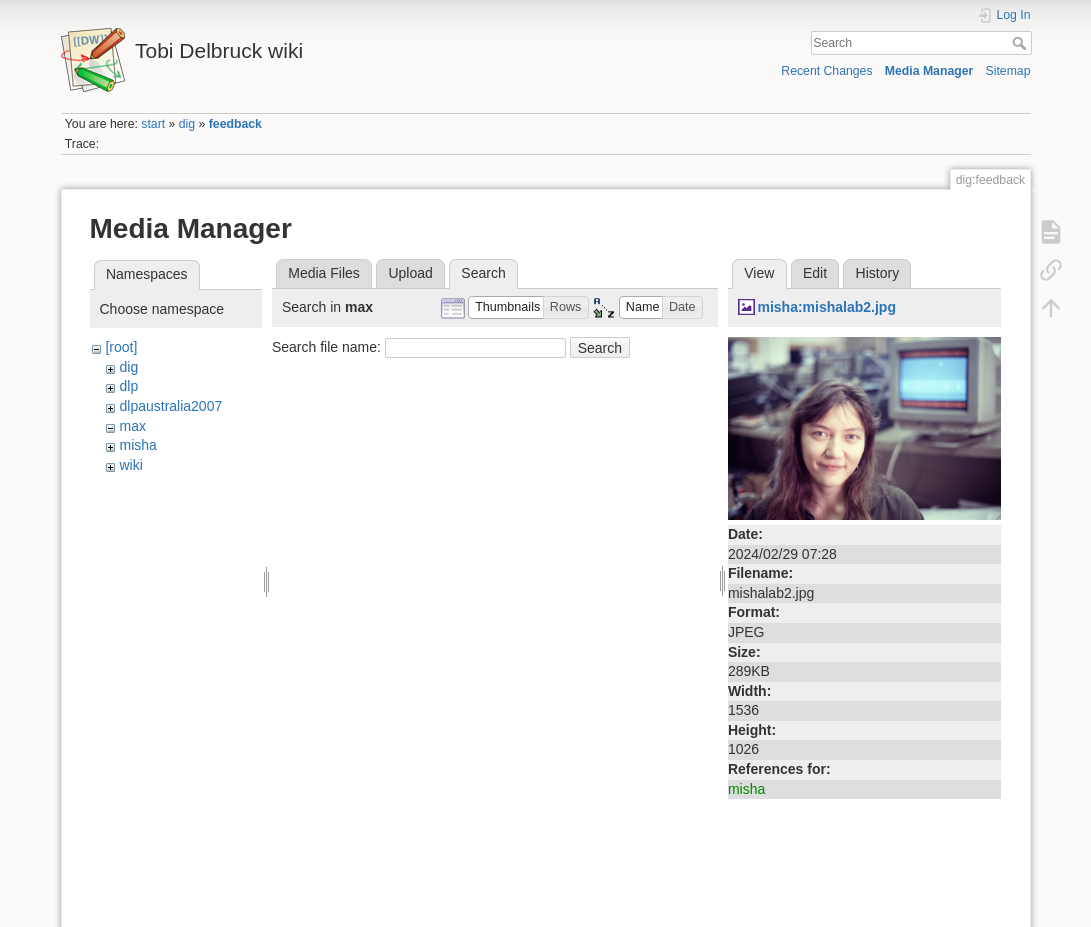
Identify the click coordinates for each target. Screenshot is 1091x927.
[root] (121, 347)
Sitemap (1008, 71)
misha (137, 445)
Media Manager (929, 71)
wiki (130, 465)
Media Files (324, 273)
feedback (235, 124)
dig (187, 124)
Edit (815, 273)
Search (1021, 43)
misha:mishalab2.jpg (826, 307)
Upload (410, 273)
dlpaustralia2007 (170, 406)
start (153, 124)
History (878, 273)
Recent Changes (826, 71)
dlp (128, 386)
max (132, 426)
